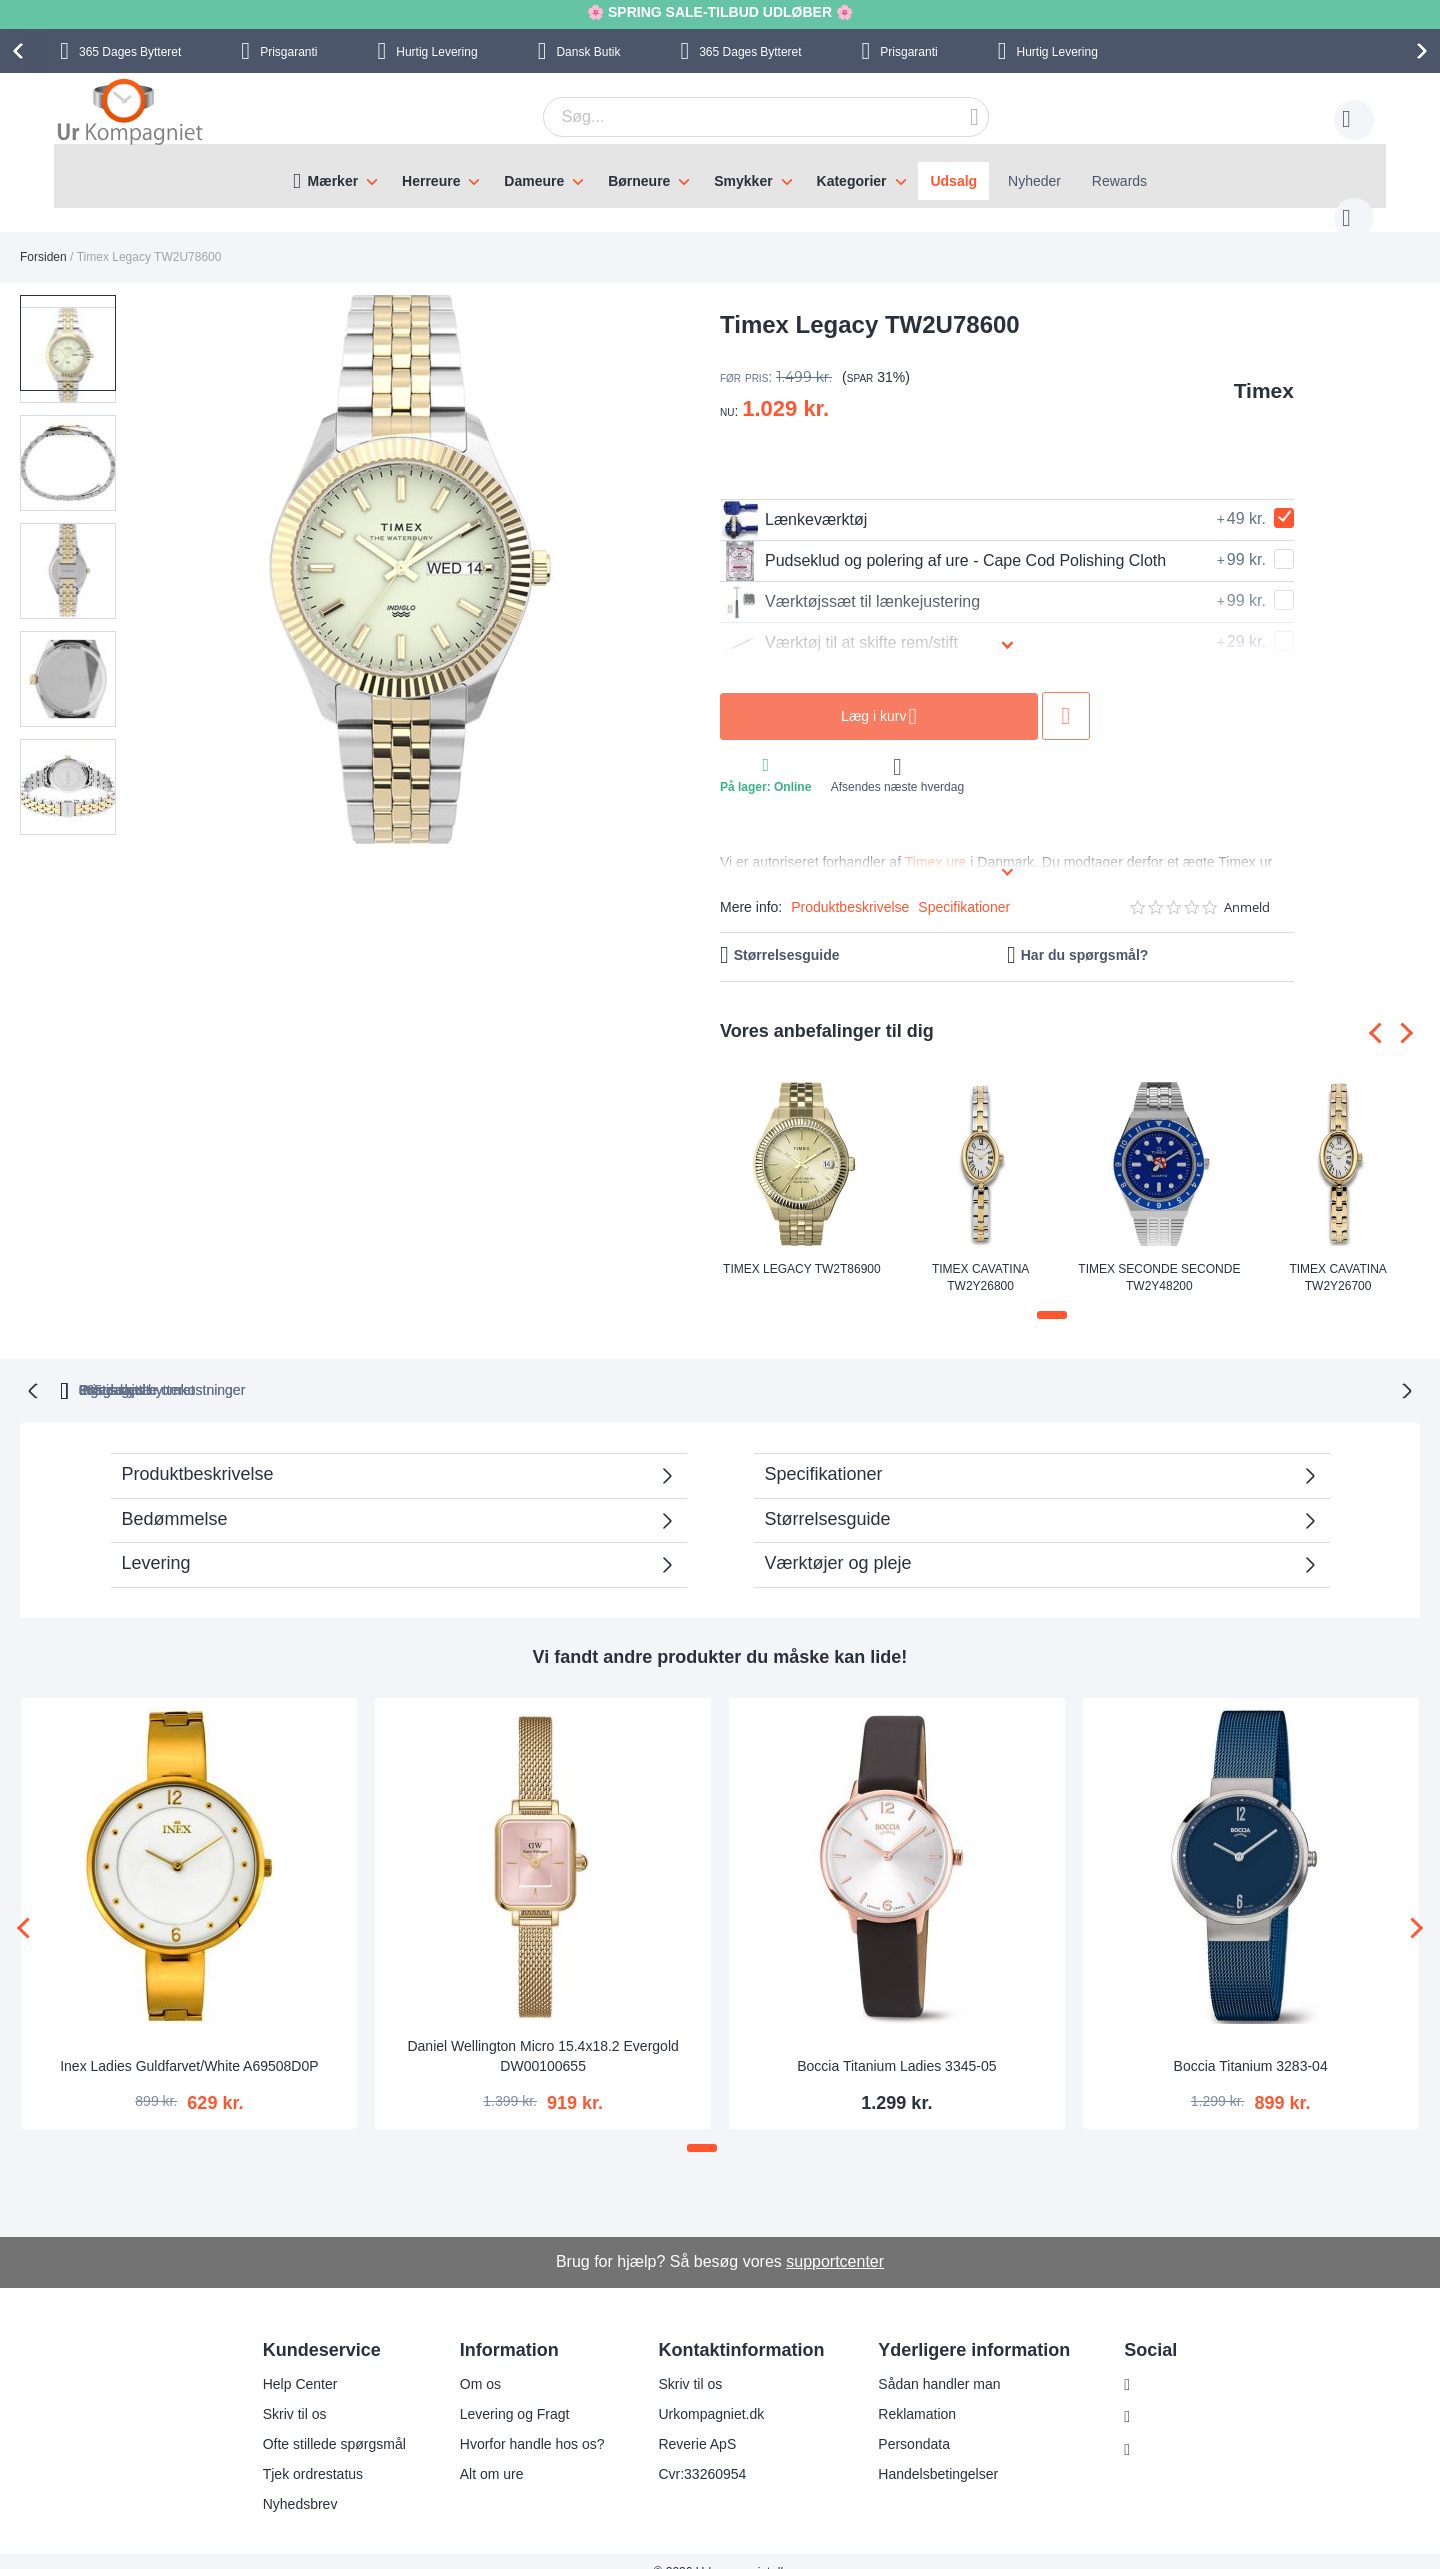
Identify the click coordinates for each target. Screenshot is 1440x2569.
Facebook (1158, 2396)
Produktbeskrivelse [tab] (198, 1452)
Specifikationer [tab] (824, 1452)
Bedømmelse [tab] (175, 1497)
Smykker (743, 181)
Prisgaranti (288, 52)
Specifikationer (964, 887)
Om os (467, 2362)
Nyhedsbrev (287, 2482)
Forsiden (43, 237)
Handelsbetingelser (926, 2452)
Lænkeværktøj (793, 500)
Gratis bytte (633, 1368)
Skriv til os (282, 2392)
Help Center (287, 2362)
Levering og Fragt (502, 2392)
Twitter (1148, 2429)
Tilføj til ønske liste (1066, 696)
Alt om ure (479, 2452)
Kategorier (852, 181)
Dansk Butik (588, 52)
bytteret (465, 1368)
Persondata (902, 2422)
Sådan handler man (927, 2362)
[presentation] (21, 51)
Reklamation (905, 2392)
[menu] (720, 176)
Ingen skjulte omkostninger (827, 1368)
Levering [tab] (156, 1541)
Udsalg (953, 181)
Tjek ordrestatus (300, 2452)
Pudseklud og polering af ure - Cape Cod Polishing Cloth (943, 541)
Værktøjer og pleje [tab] (838, 1541)
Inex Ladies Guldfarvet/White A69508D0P (189, 2044)
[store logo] (130, 114)
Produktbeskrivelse (850, 887)
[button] (74, 425)
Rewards (1119, 181)
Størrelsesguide (787, 935)
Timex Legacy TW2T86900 (802, 1249)
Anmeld (1247, 887)
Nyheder (1034, 181)
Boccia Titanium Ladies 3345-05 (896, 2044)
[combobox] (735, 117)
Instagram (1159, 2363)
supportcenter (835, 2239)
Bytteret (130, 52)
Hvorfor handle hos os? (519, 2422)
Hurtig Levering (436, 52)
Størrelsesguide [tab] (828, 1497)
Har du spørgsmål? (1085, 935)
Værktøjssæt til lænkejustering (850, 582)
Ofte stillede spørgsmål (321, 2422)
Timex (1264, 370)
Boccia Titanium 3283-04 (1251, 2044)
